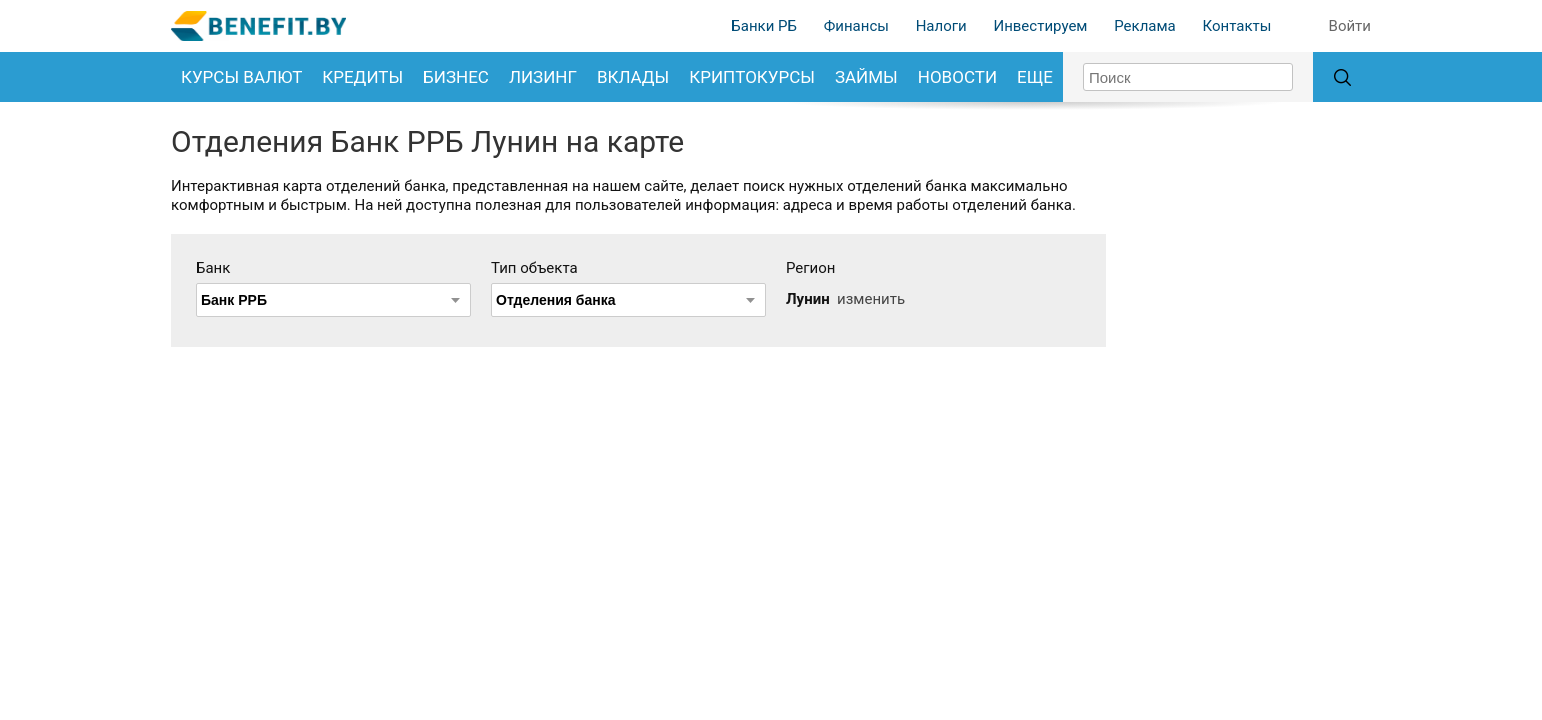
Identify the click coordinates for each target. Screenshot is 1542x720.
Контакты (1236, 26)
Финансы (856, 26)
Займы (866, 77)
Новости (957, 77)
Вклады (633, 77)
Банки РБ (764, 26)
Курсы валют (241, 77)
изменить (871, 299)
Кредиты (362, 77)
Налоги (941, 26)
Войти (1350, 26)
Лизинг (543, 77)
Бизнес (456, 77)
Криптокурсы (752, 77)
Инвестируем (1040, 26)
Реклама (1145, 26)
